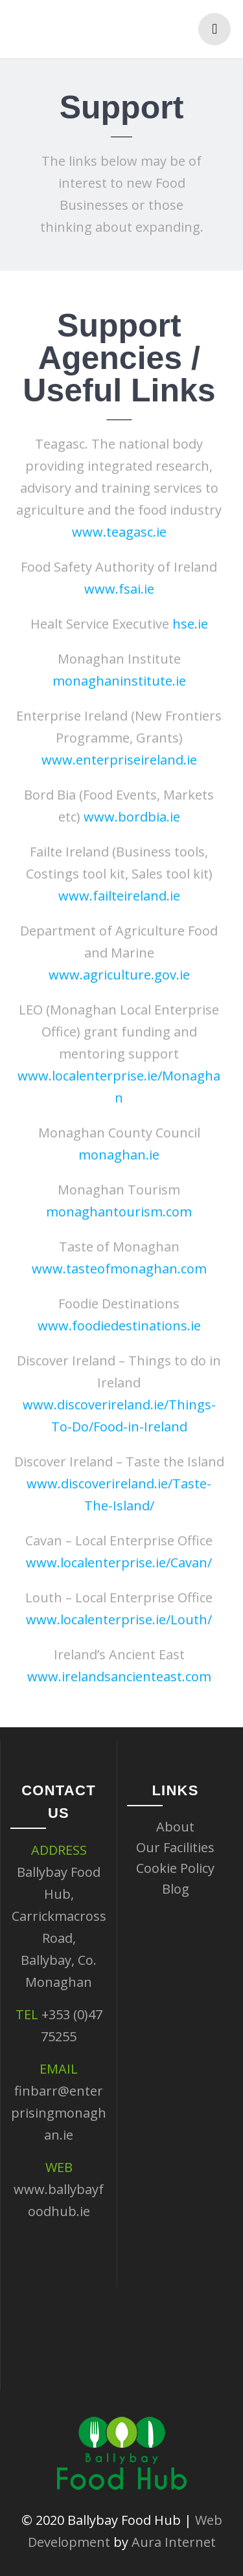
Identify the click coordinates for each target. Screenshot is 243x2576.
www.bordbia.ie (128, 816)
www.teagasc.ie (115, 532)
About (175, 1826)
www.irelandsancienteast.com (115, 1676)
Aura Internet (174, 2542)
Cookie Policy (175, 1868)
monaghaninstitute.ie (115, 680)
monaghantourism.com (115, 1211)
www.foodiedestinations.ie (115, 1325)
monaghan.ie (115, 1154)
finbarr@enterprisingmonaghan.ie (58, 2113)
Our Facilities (175, 1847)
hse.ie (186, 624)
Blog (175, 1889)
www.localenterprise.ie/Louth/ (115, 1619)
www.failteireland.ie (115, 895)
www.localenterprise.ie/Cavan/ (115, 1562)
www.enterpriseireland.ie (115, 759)
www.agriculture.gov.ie (115, 974)
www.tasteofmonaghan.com (115, 1268)
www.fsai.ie (115, 589)
